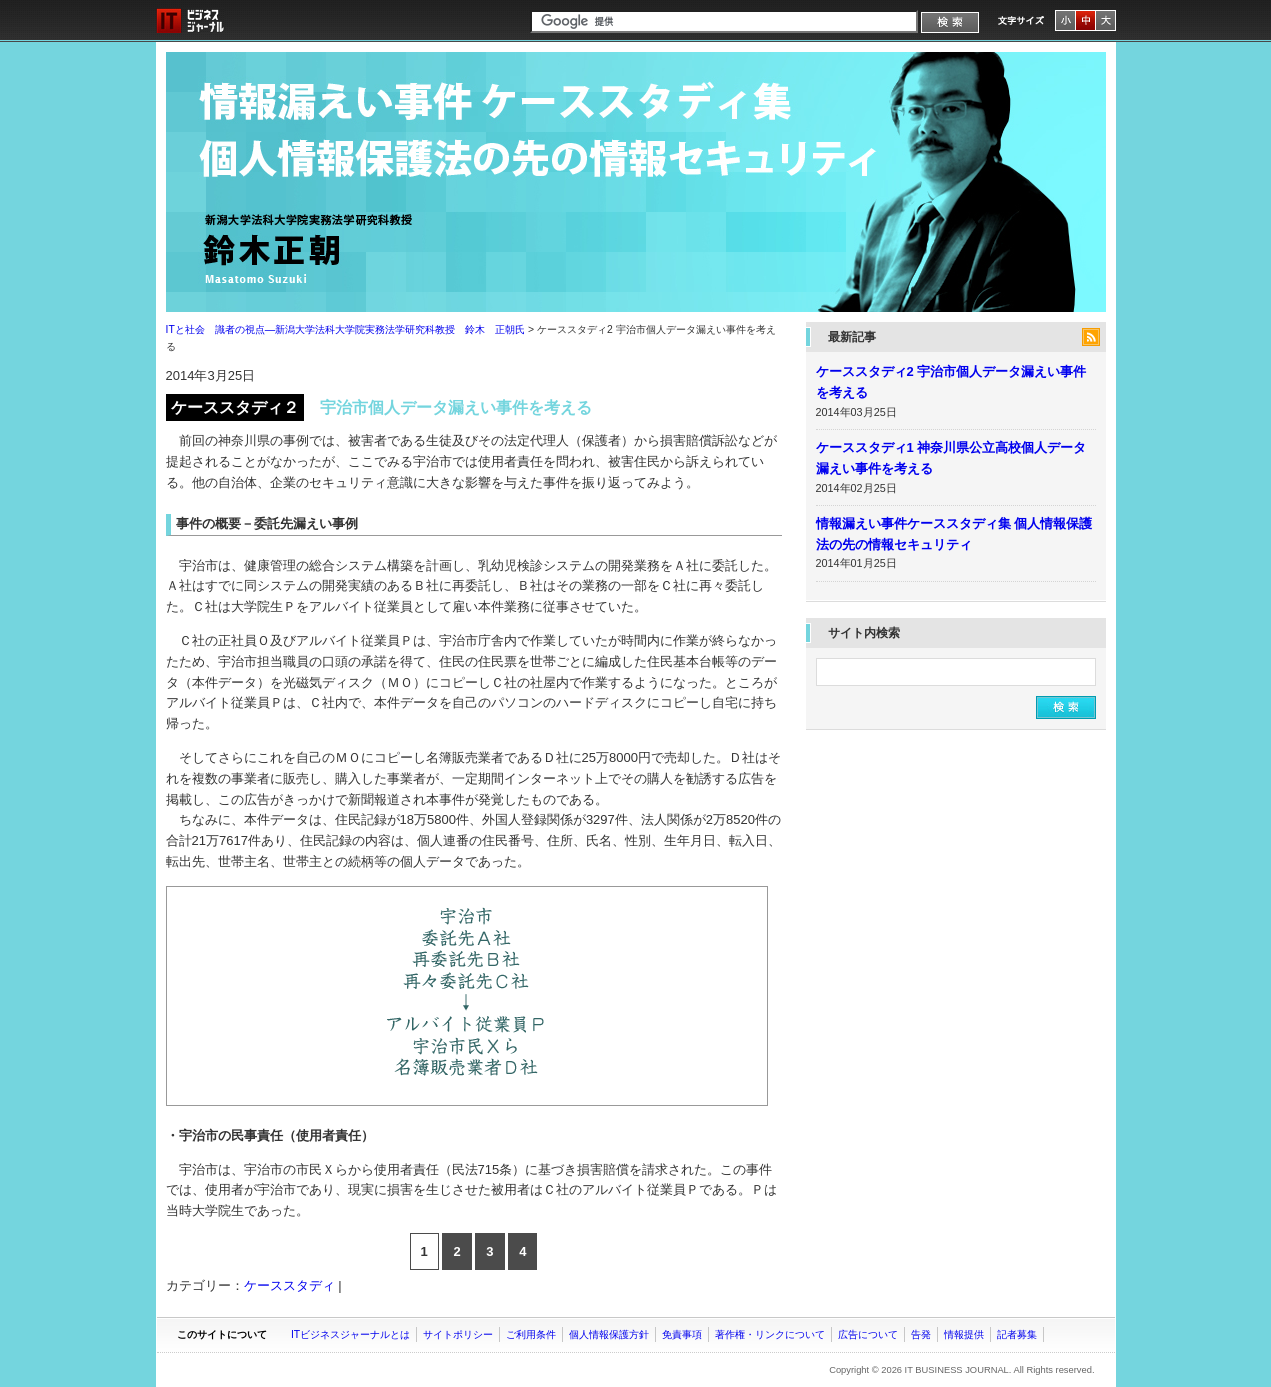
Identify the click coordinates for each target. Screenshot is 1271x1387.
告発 (921, 1334)
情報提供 (964, 1334)
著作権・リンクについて (770, 1334)
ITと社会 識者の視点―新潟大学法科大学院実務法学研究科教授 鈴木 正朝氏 (636, 182)
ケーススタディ (289, 1285)
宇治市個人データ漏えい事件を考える (456, 407)
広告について (868, 1334)
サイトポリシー (458, 1334)
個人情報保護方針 (609, 1334)
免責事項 (682, 1334)
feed (1091, 337)
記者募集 (1017, 1334)
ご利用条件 (531, 1334)
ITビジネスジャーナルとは (350, 1334)
